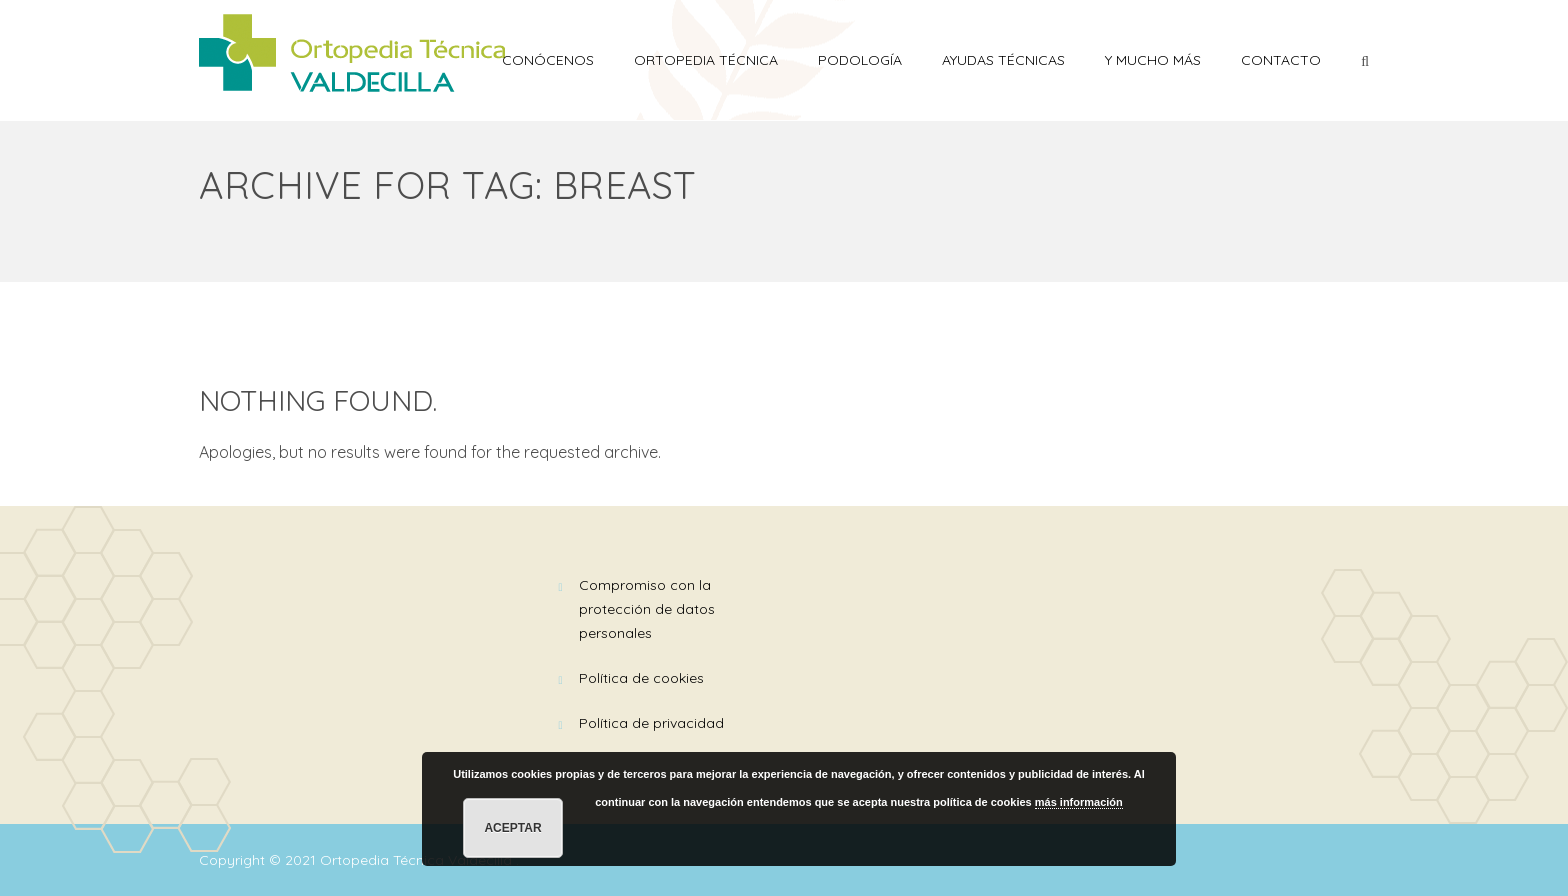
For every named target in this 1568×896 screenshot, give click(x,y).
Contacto (1281, 60)
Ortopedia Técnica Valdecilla (418, 860)
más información (1079, 802)
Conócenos (548, 60)
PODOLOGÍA (860, 60)
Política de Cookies (641, 678)
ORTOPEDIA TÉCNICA (706, 60)
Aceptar (512, 828)
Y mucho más (1153, 60)
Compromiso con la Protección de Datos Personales (647, 609)
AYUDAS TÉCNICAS (1003, 60)
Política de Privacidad (651, 723)
